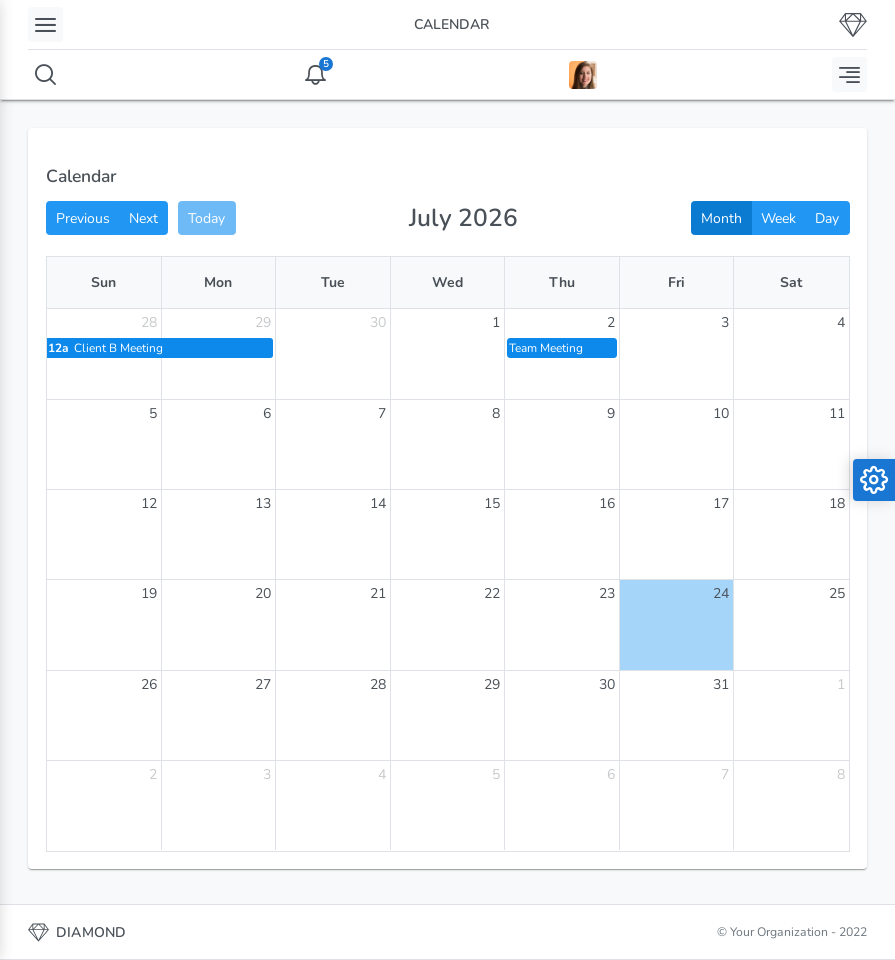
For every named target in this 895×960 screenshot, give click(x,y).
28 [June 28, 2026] (149, 322)
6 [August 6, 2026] (611, 774)
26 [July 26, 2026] (149, 684)
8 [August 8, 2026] (841, 774)
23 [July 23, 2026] (607, 593)
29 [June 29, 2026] (263, 322)
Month (721, 218)
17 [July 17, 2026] (721, 503)
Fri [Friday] (676, 282)
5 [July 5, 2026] (153, 413)
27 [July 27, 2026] (263, 684)
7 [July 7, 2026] (382, 413)
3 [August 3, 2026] (267, 774)
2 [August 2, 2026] (153, 774)
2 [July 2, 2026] (611, 322)
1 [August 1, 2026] (841, 684)
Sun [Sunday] (103, 282)
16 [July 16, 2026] (607, 503)
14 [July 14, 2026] (378, 503)
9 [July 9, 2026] (611, 413)
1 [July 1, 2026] (496, 322)
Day (827, 218)
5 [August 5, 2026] (496, 774)
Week (778, 218)
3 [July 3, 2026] (725, 322)
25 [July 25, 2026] (837, 593)
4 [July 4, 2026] (841, 322)
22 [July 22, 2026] (492, 593)
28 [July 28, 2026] (378, 684)
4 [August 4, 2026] (382, 774)
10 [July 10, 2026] (721, 413)
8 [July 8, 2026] (496, 413)
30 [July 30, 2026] (607, 684)
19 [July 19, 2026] (149, 593)
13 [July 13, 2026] (263, 503)
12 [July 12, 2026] (149, 503)
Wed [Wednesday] (447, 282)
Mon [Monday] (218, 282)
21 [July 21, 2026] (378, 593)
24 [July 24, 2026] (721, 593)
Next (143, 218)
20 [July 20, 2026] (263, 593)
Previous (83, 218)
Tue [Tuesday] (333, 282)
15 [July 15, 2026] (492, 503)
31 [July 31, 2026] (721, 684)
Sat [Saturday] (791, 282)
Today (206, 218)
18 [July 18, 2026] (837, 503)
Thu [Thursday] (562, 282)
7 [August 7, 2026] (725, 774)
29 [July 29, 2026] (492, 684)
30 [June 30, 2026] (378, 322)
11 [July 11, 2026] (837, 413)
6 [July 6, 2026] (267, 413)
